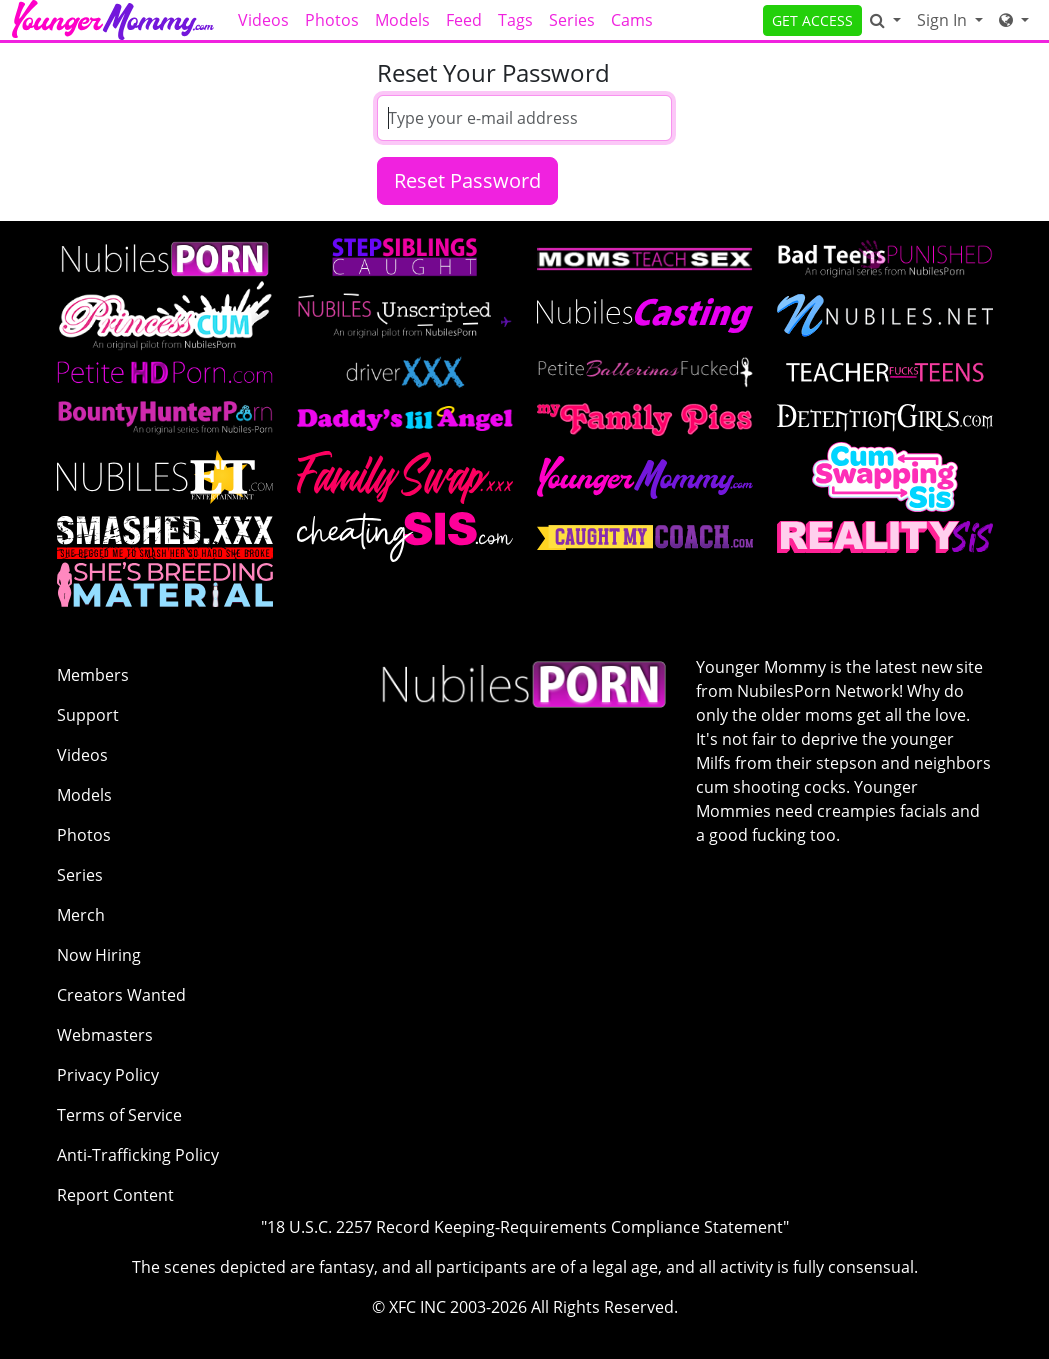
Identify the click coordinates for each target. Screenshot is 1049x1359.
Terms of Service (119, 1115)
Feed (464, 20)
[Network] (1014, 20)
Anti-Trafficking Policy (138, 1155)
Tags (515, 20)
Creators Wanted (121, 995)
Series (572, 20)
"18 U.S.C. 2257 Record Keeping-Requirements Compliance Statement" (525, 1227)
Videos (263, 20)
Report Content (115, 1195)
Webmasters (105, 1035)
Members (93, 675)
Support (88, 715)
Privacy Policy (108, 1075)
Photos (332, 20)
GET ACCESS (812, 20)
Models (402, 20)
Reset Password (467, 180)
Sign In (944, 20)
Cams (632, 20)
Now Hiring (99, 955)
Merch (81, 915)
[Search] (885, 20)
